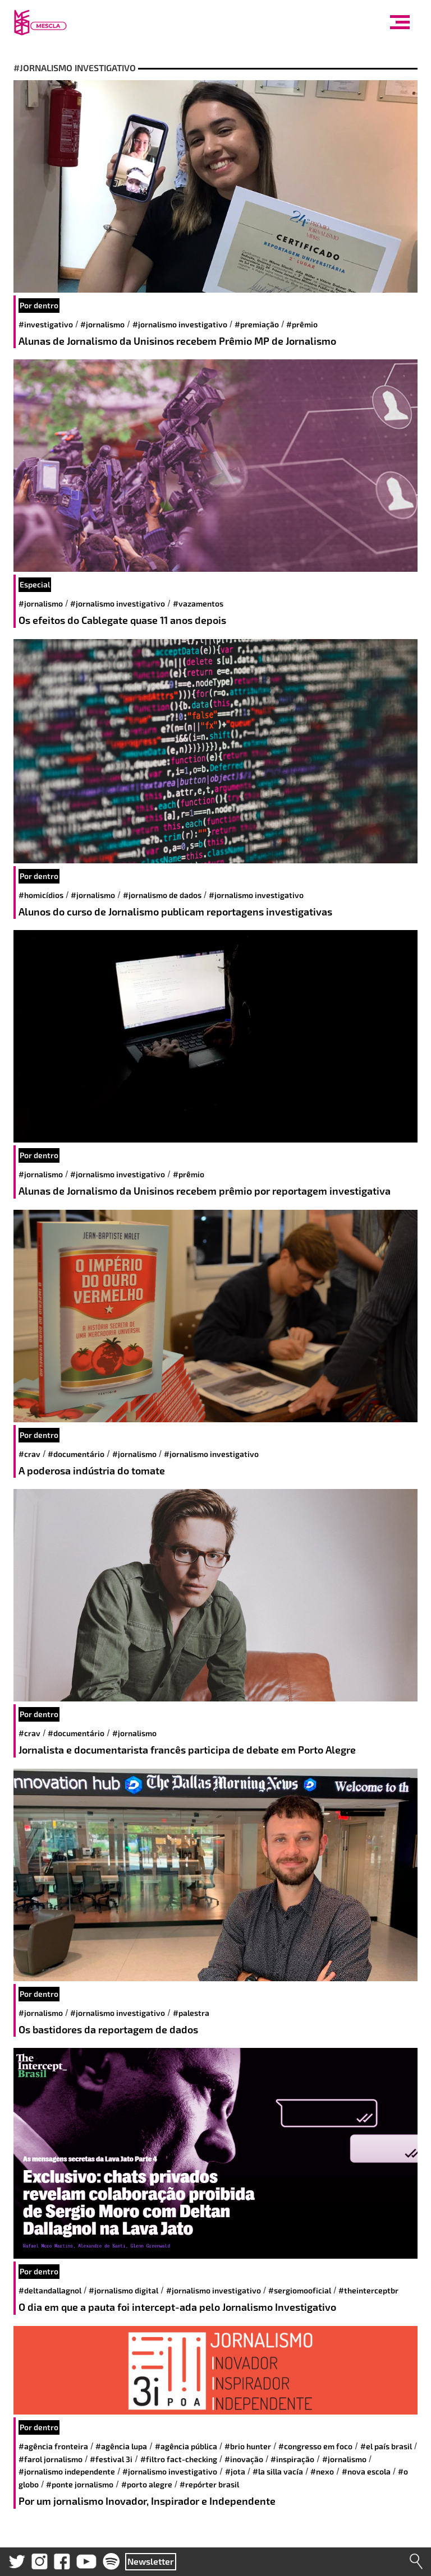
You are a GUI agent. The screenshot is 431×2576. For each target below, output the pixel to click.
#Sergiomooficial (299, 2290)
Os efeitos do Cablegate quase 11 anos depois (122, 620)
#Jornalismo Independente (67, 2471)
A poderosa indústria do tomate (92, 1470)
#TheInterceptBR (368, 2290)
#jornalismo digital (123, 2290)
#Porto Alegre (146, 2484)
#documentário (76, 1454)
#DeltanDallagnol (50, 2290)
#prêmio (302, 324)
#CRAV (29, 1454)
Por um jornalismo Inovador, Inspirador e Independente (147, 2501)
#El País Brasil (386, 2446)
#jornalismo (102, 324)
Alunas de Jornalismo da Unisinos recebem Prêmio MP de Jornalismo (177, 341)
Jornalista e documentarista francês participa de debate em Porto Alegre (187, 1749)
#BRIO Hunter (247, 2446)
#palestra (191, 2013)
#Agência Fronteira (53, 2446)
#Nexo (322, 2471)
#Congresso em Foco (315, 2446)
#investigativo (46, 324)
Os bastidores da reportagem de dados (108, 2029)
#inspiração (292, 2459)
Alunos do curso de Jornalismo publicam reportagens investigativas (175, 911)
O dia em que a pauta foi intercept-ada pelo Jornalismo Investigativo (177, 2307)
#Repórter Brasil (209, 2484)
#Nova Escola (366, 2471)
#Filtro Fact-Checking (178, 2459)
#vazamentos (198, 603)
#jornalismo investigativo (179, 324)
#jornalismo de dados (162, 895)
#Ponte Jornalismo (79, 2484)
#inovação (243, 2459)
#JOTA (235, 2471)
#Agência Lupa (121, 2446)
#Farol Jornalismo (50, 2459)
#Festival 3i (111, 2459)
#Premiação (257, 324)
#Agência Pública (186, 2446)
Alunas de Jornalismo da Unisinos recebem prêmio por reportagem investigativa (205, 1191)
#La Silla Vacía (278, 2471)
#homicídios (41, 895)
